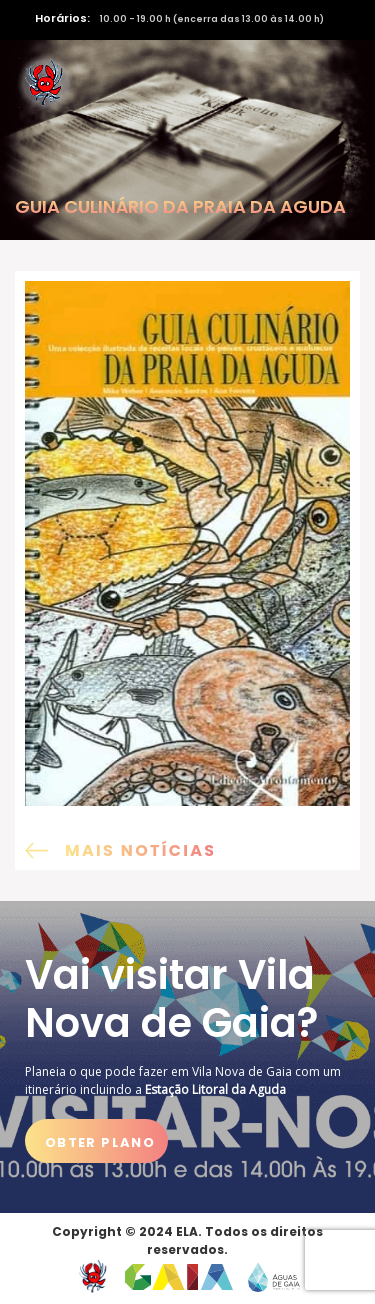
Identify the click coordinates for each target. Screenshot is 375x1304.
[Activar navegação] (332, 83)
